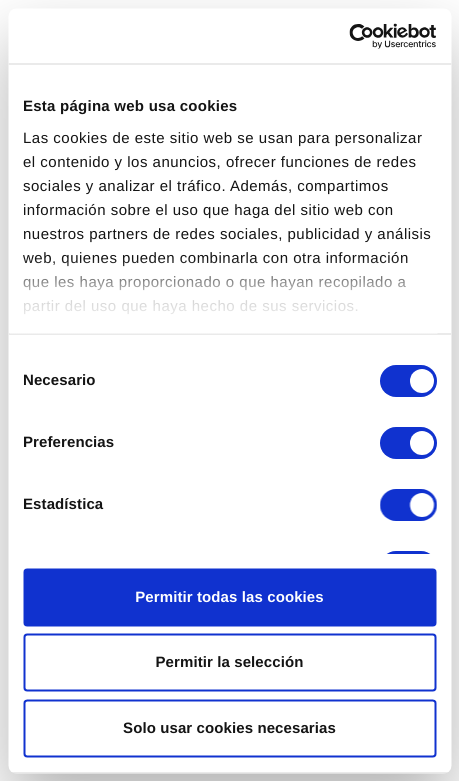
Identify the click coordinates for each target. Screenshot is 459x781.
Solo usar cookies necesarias (229, 727)
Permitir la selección (229, 662)
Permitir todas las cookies (229, 596)
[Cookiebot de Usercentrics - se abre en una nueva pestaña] (348, 36)
